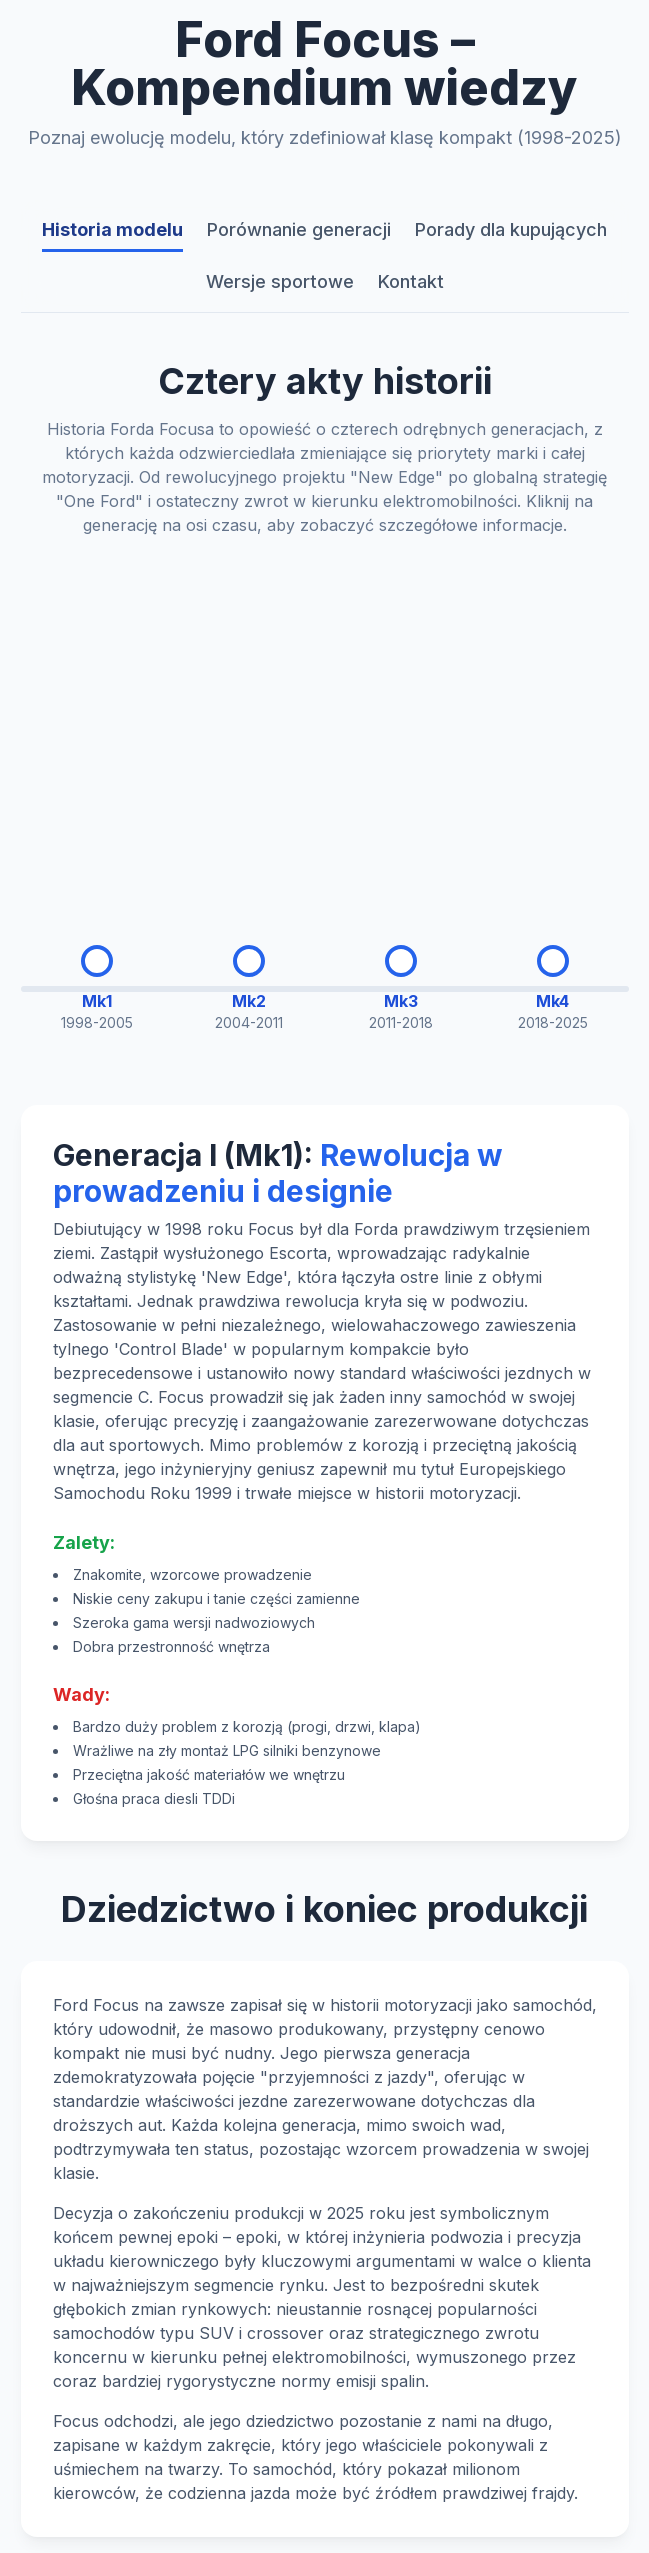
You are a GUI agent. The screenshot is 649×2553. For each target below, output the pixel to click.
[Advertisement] (325, 725)
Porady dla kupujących (511, 229)
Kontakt (411, 281)
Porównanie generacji (299, 229)
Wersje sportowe (280, 281)
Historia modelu (112, 229)
